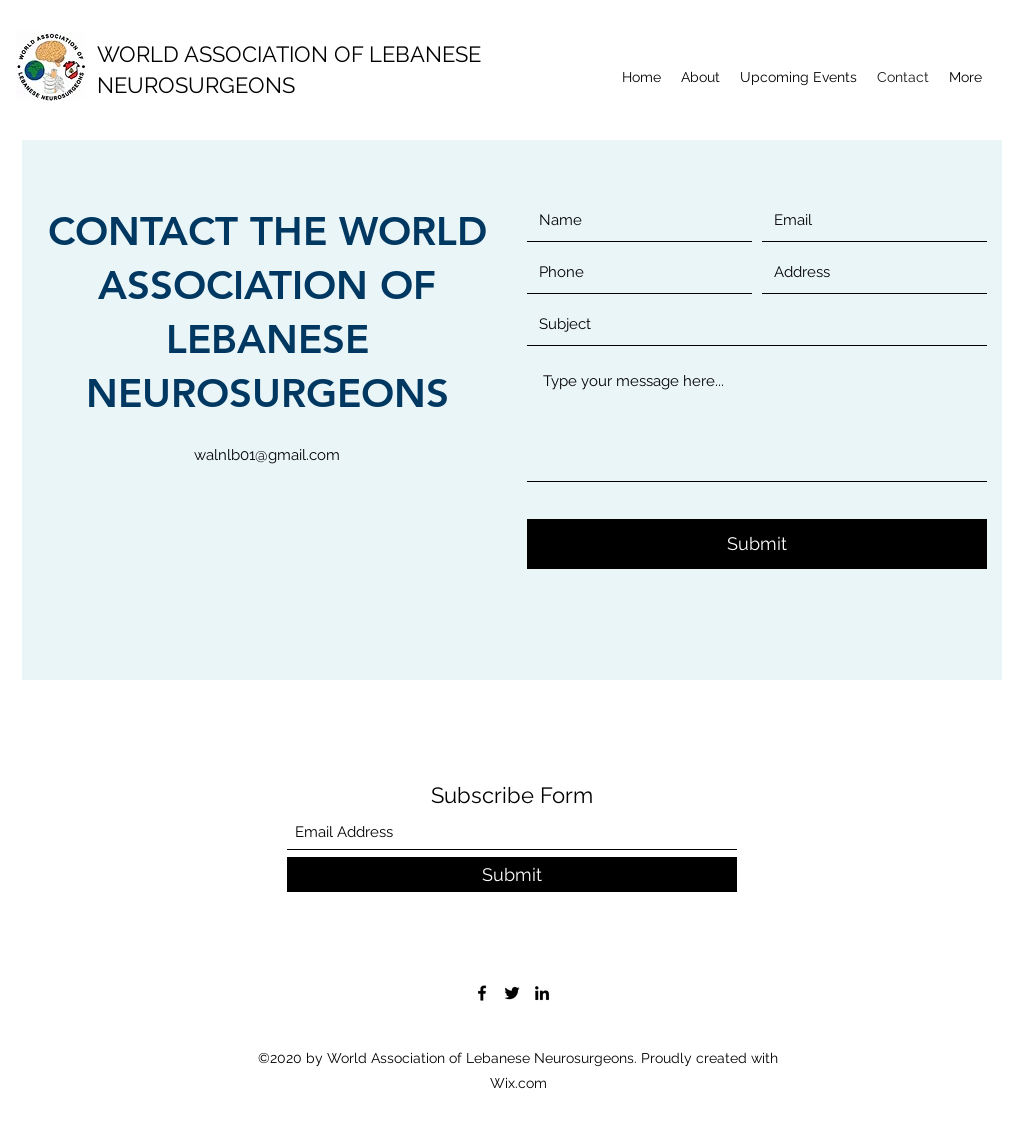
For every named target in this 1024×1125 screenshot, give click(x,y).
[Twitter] (512, 993)
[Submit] (757, 544)
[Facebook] (482, 993)
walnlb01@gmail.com (267, 455)
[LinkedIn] (542, 993)
